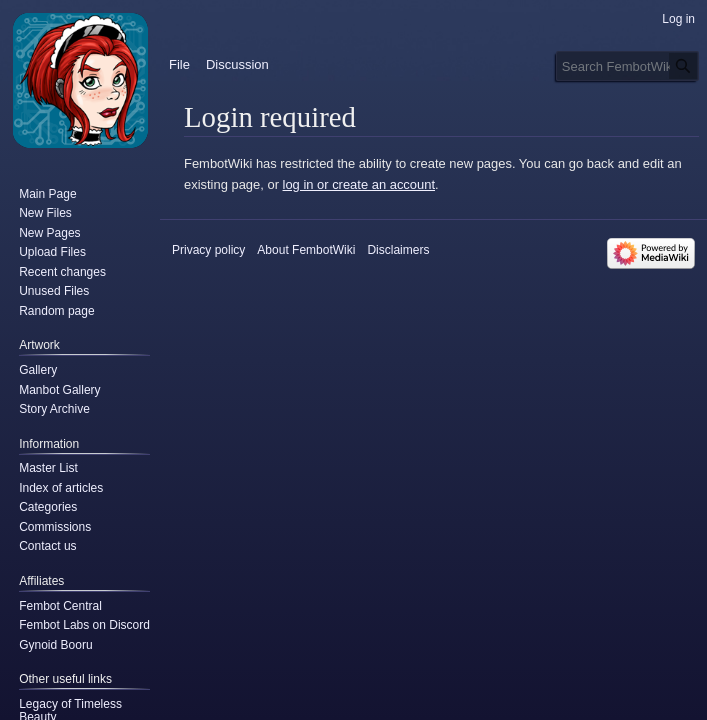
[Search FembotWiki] (627, 66)
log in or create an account (359, 184)
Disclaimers (398, 250)
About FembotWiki (306, 250)
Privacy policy (208, 250)
